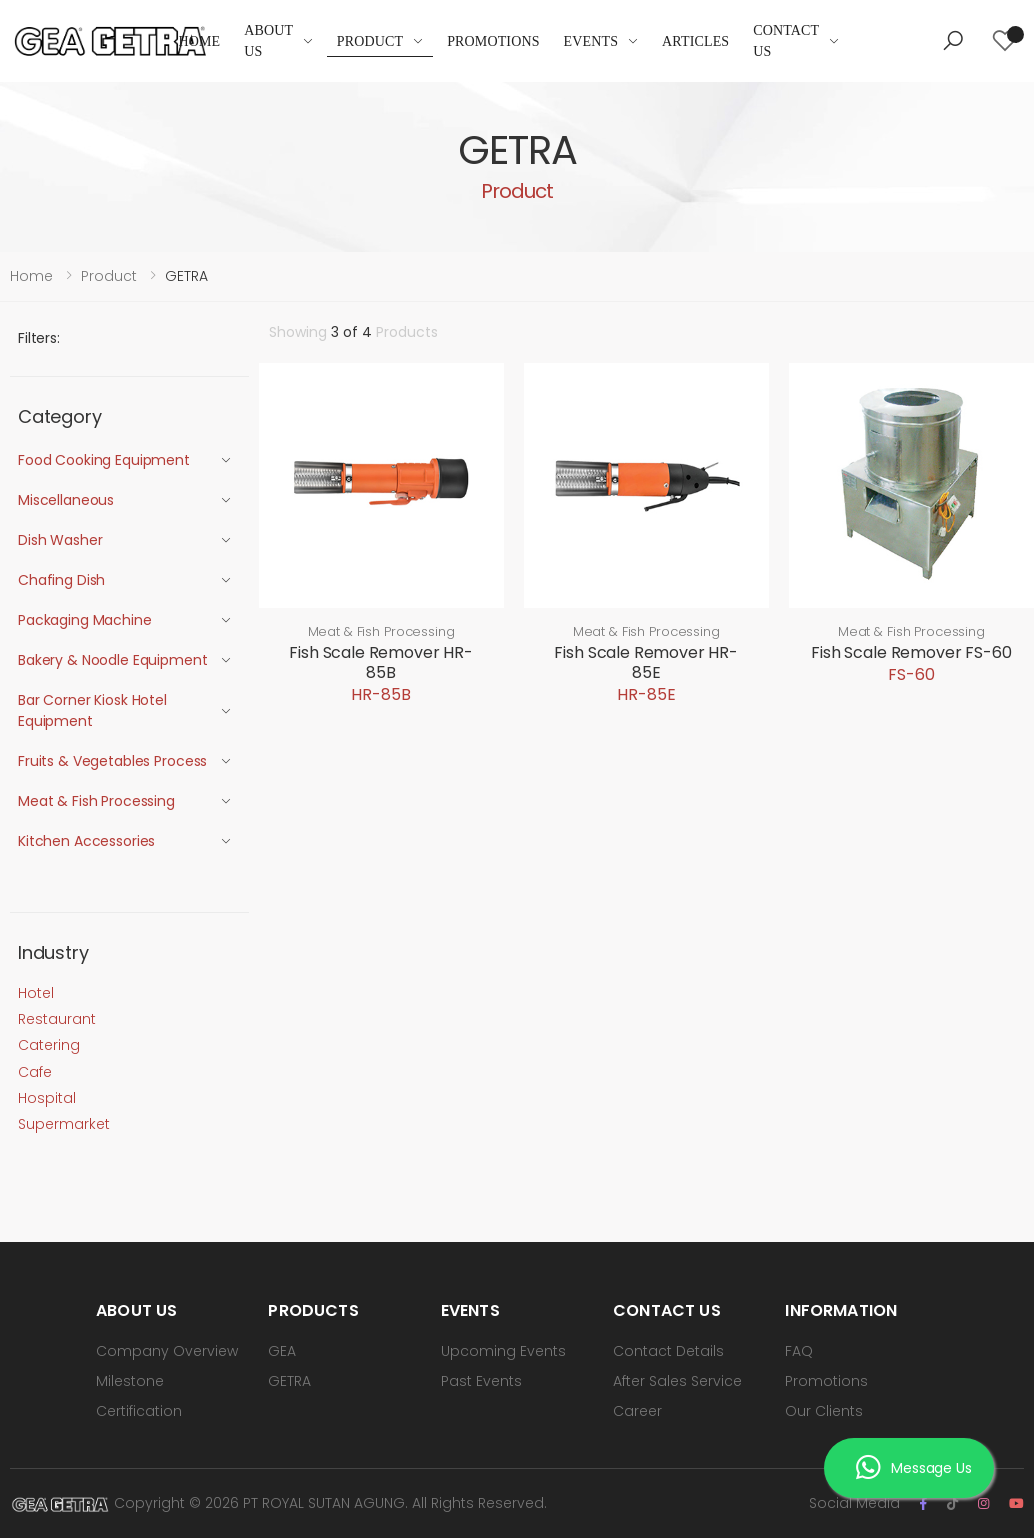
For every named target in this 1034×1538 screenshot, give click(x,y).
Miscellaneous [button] (66, 500)
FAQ (799, 1351)
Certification (139, 1411)
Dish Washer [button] (60, 540)
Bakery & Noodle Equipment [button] (113, 660)
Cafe (35, 1072)
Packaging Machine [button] (85, 620)
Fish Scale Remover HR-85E (645, 662)
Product (370, 41)
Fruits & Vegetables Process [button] (112, 761)
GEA (282, 1351)
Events (591, 41)
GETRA (289, 1381)
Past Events (481, 1381)
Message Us (913, 1470)
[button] (953, 41)
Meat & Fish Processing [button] (96, 801)
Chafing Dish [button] (61, 580)
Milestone (130, 1381)
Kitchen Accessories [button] (86, 841)
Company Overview (167, 1351)
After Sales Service (677, 1381)
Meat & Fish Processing (381, 631)
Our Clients (824, 1411)
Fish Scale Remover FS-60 (911, 652)
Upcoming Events (503, 1351)
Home (199, 41)
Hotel (36, 993)
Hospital (47, 1098)
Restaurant (57, 1019)
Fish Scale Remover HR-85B (380, 662)
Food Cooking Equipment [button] (104, 460)
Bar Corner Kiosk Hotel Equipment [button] (92, 710)
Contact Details (668, 1351)
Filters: (39, 338)
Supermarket (64, 1124)
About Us (268, 41)
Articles (695, 41)
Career (637, 1411)
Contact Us (786, 41)
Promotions (493, 41)
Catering (49, 1045)
